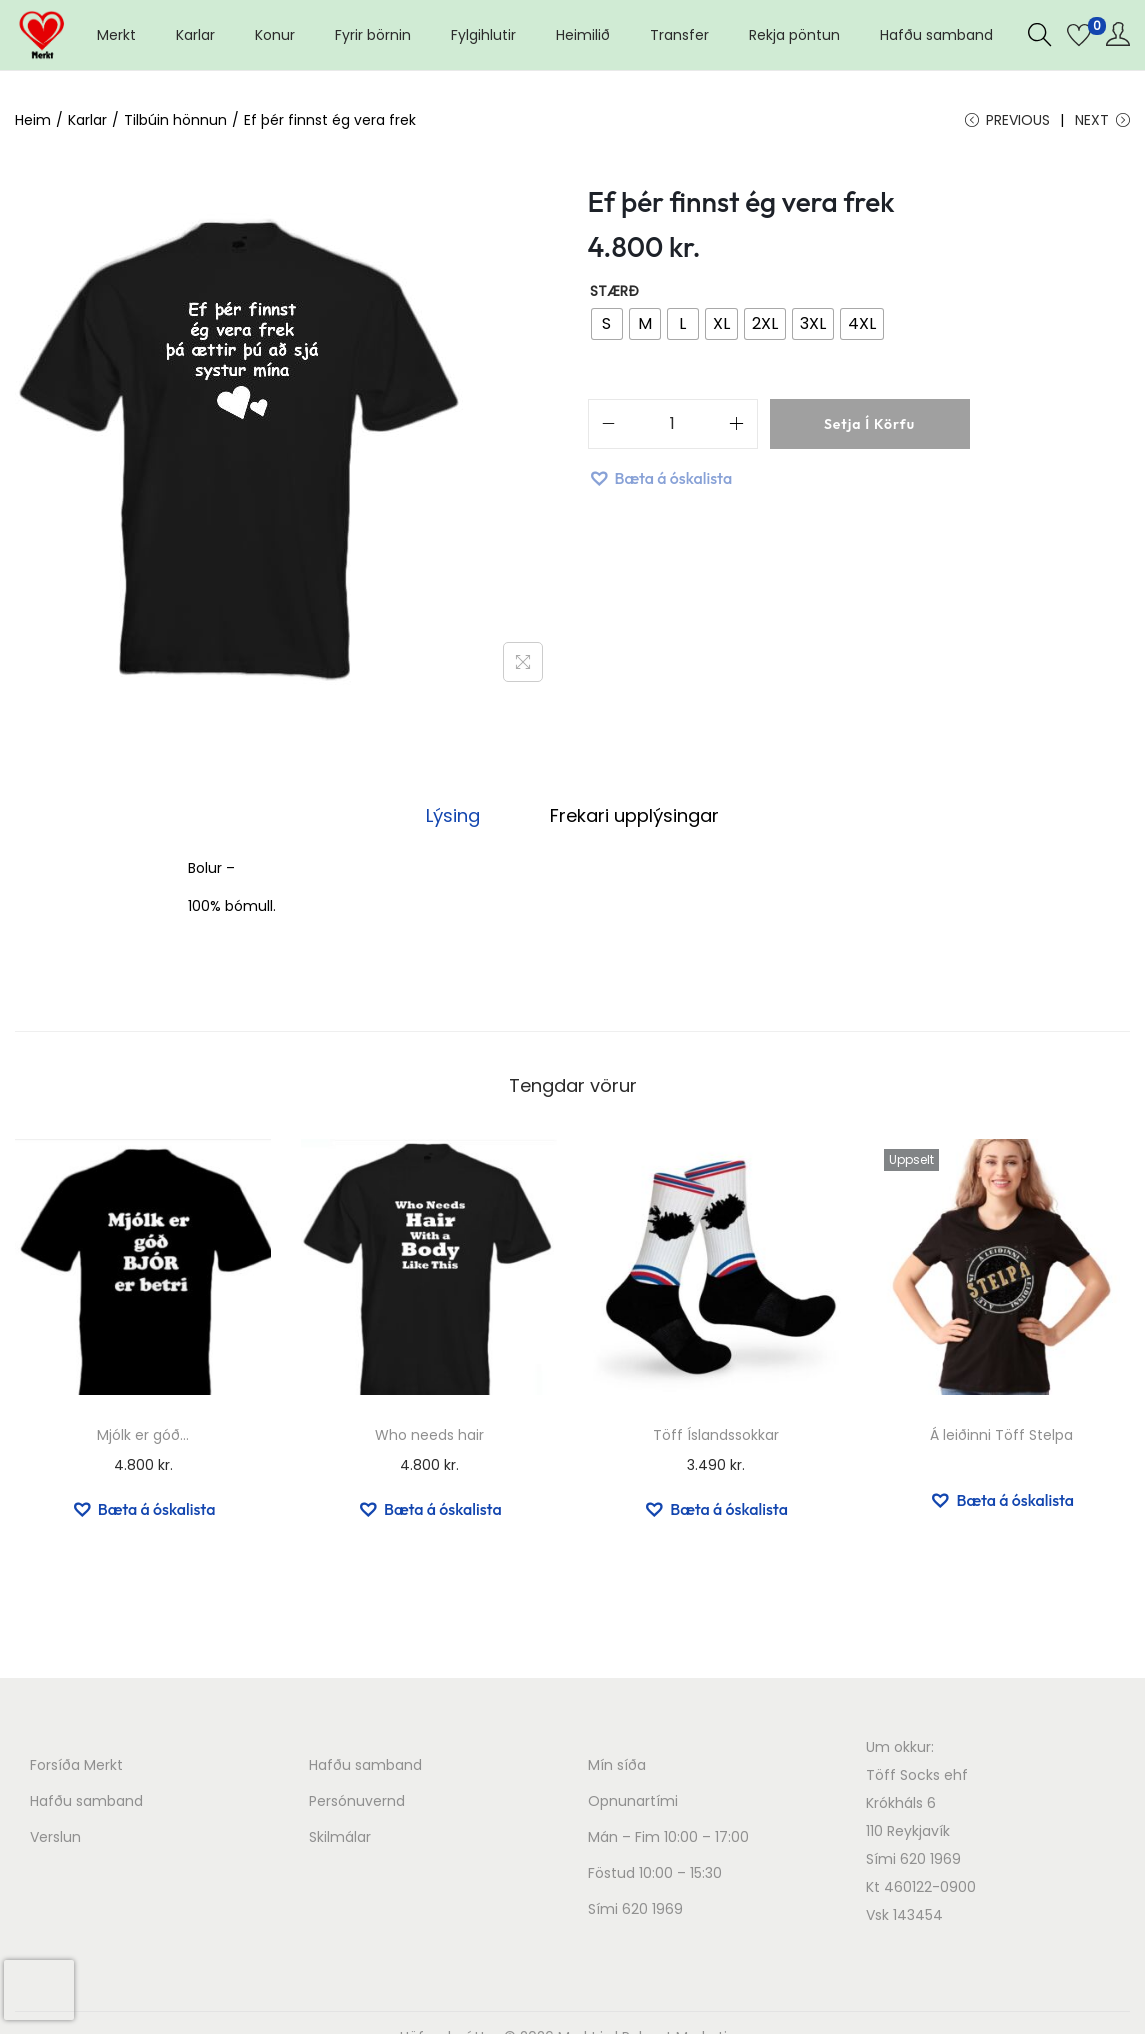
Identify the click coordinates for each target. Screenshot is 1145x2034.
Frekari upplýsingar (631, 817)
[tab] (456, 818)
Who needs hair (429, 1437)
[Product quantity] (673, 427)
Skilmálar (340, 1839)
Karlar (87, 120)
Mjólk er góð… (143, 1437)
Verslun (55, 1839)
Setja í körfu (869, 427)
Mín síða (617, 1767)
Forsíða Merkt (76, 1767)
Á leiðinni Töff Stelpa (1001, 1437)
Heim (33, 120)
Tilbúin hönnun (175, 120)
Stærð (614, 294)
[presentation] (39, 1990)
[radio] (607, 327)
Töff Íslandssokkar (716, 1437)
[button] (660, 481)
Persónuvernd (357, 1803)
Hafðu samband (86, 1803)
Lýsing (456, 817)
